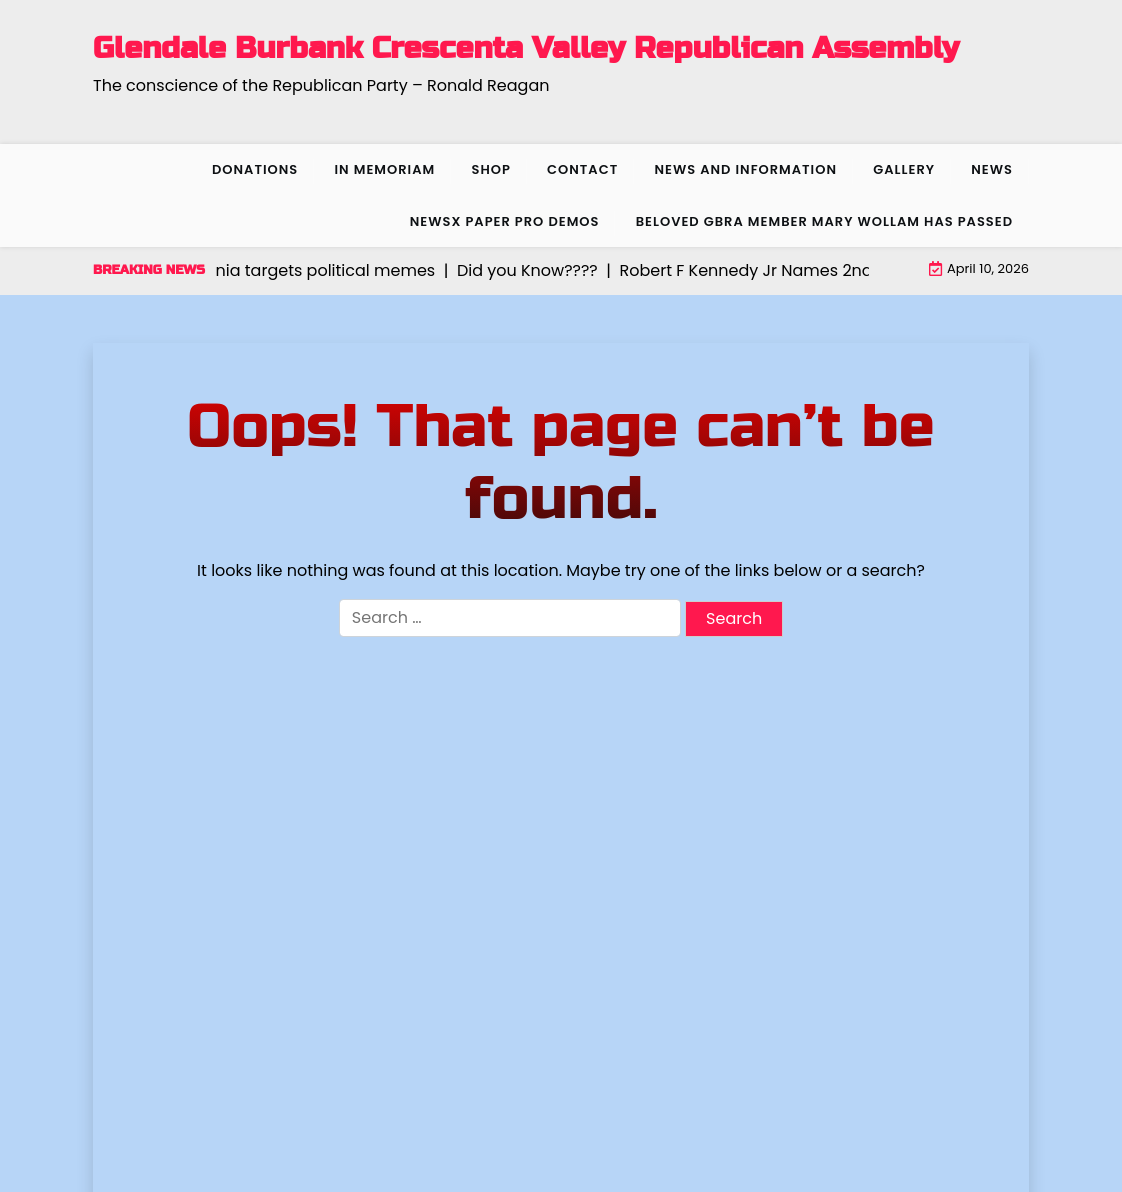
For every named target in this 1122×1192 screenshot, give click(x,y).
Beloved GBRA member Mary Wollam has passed (824, 221)
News (992, 169)
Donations (255, 169)
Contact (582, 169)
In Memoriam (384, 169)
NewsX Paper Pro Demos (505, 221)
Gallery (904, 169)
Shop (490, 169)
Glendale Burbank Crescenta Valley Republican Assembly (526, 48)
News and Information (745, 169)
